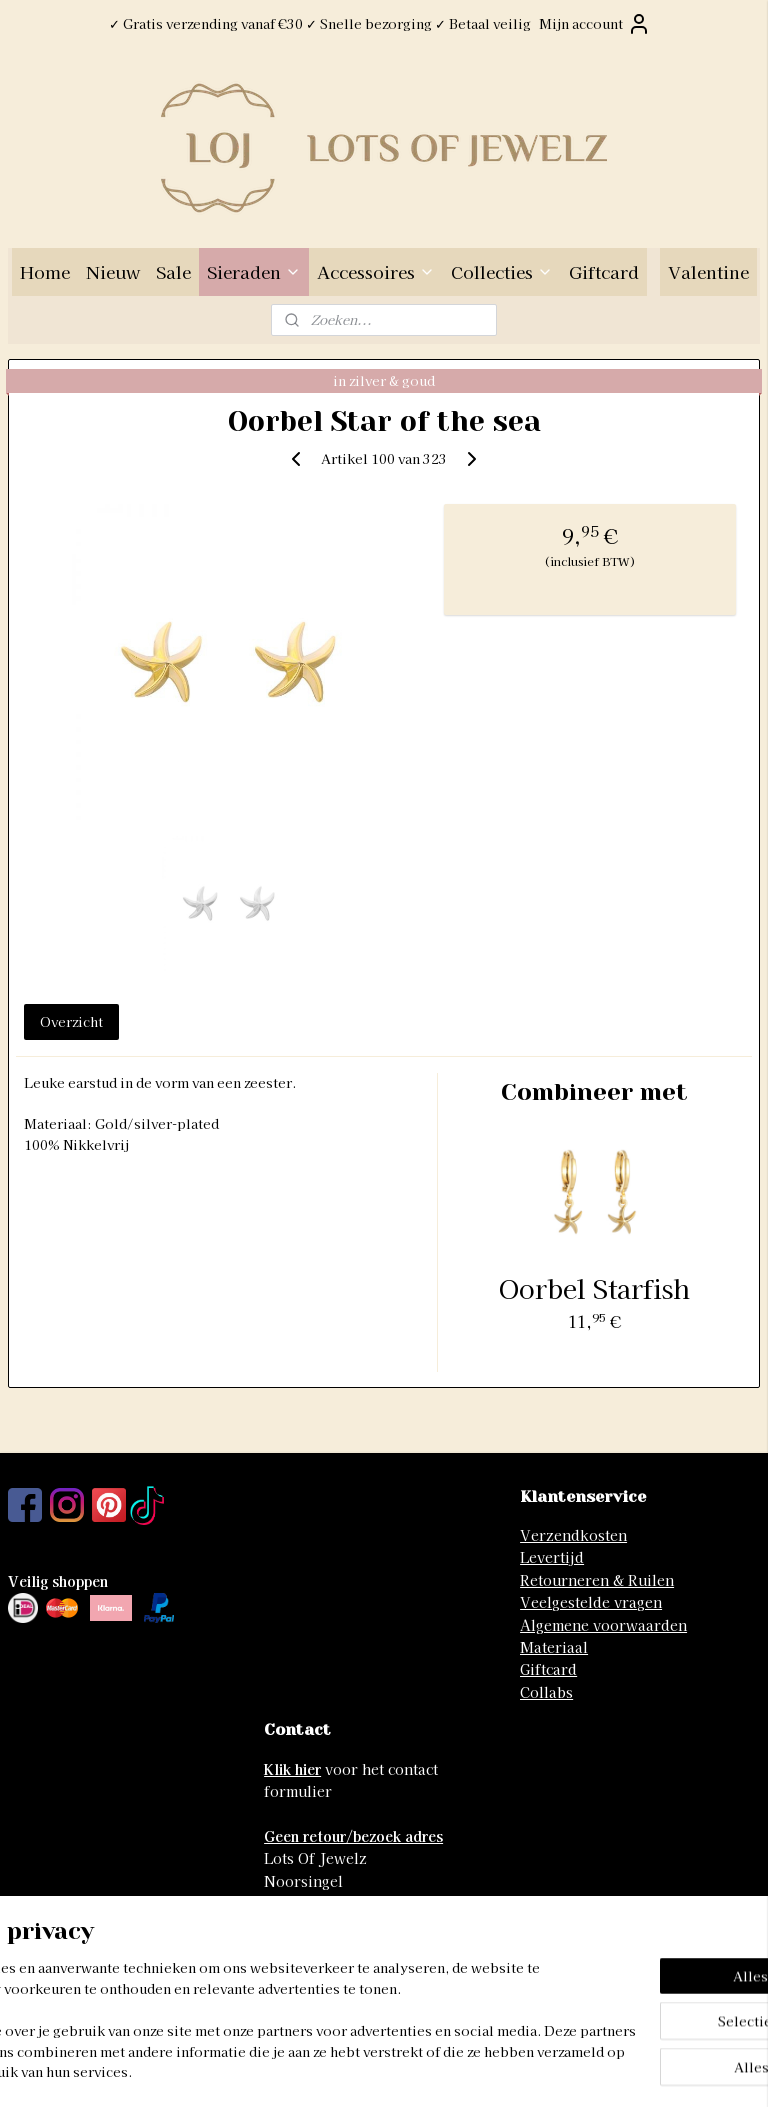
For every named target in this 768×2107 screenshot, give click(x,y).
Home (45, 271)
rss (351, 2070)
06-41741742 (307, 1948)
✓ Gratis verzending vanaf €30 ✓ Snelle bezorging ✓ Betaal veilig (320, 23)
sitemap (314, 2070)
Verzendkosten (573, 1535)
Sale (173, 271)
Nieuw (113, 271)
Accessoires (376, 271)
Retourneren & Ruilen (597, 1580)
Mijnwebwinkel (593, 2070)
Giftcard (604, 271)
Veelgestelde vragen (591, 1602)
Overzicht (71, 1021)
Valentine (708, 271)
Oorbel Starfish (594, 1287)
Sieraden (254, 271)
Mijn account (595, 24)
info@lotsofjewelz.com (344, 1926)
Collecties (502, 271)
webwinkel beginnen (422, 2070)
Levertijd (552, 1557)
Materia (547, 1647)
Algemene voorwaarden (603, 1625)
